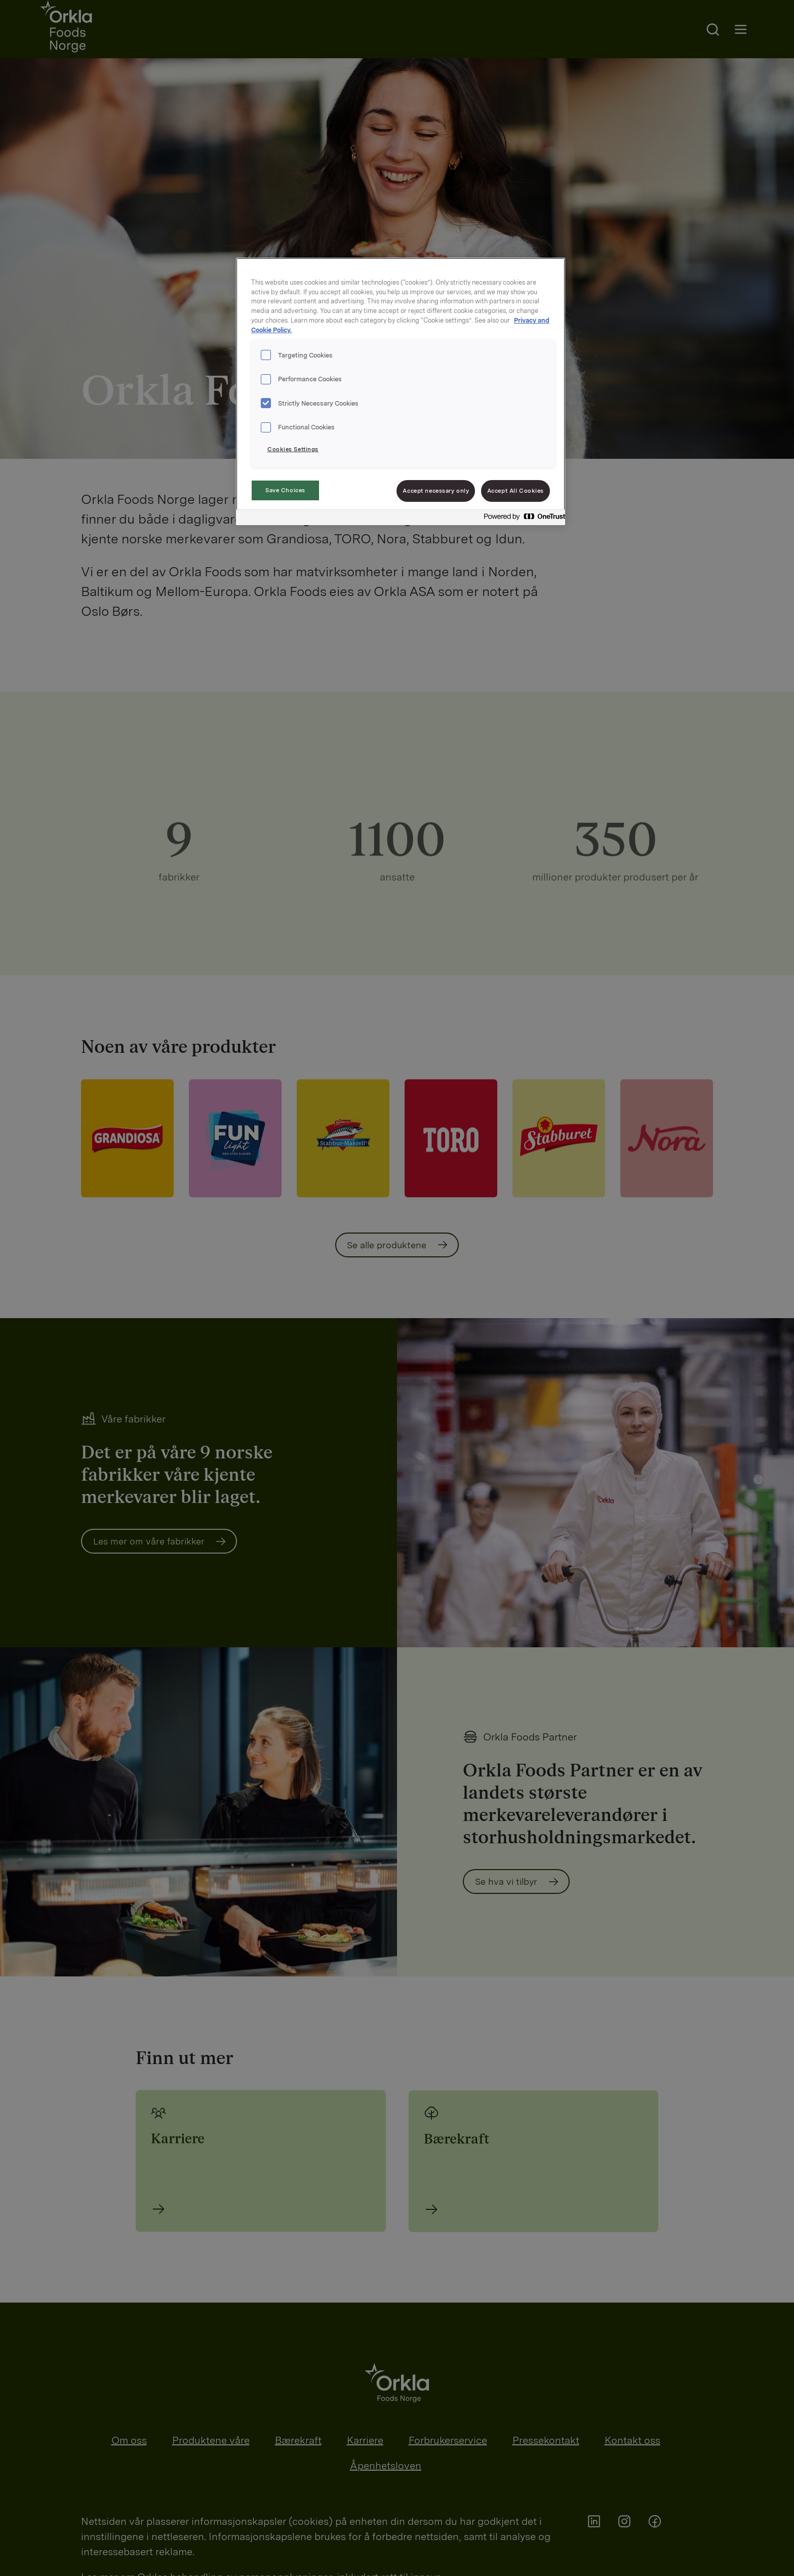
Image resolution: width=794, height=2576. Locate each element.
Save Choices (285, 490)
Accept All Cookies (515, 490)
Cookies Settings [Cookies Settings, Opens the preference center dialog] (293, 449)
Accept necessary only (436, 490)
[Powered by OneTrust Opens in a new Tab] (521, 518)
